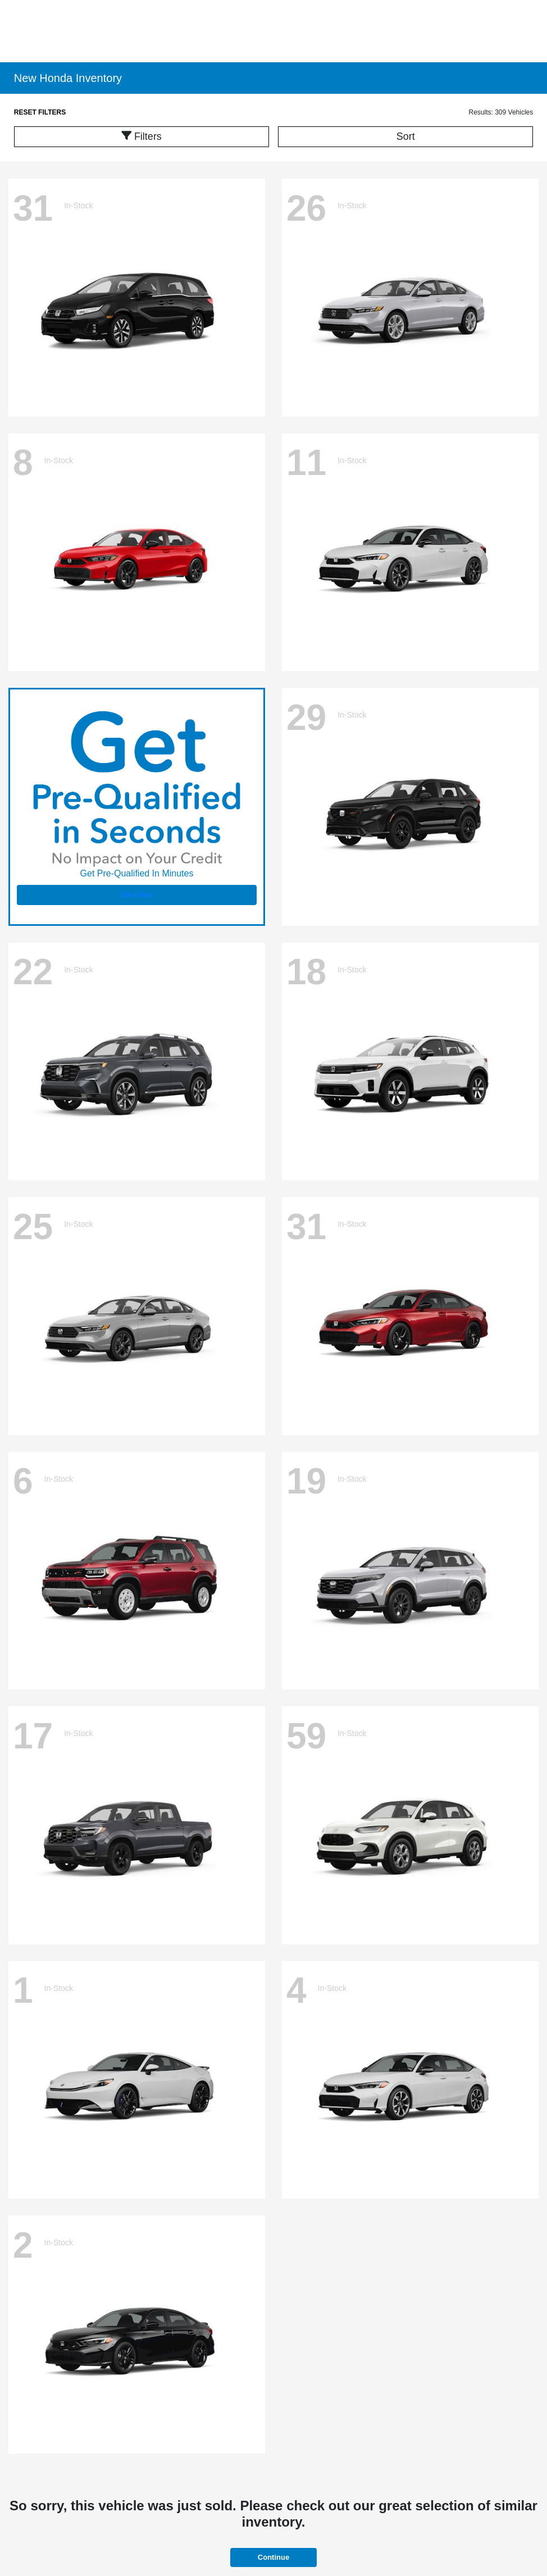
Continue (273, 2557)
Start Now (136, 895)
